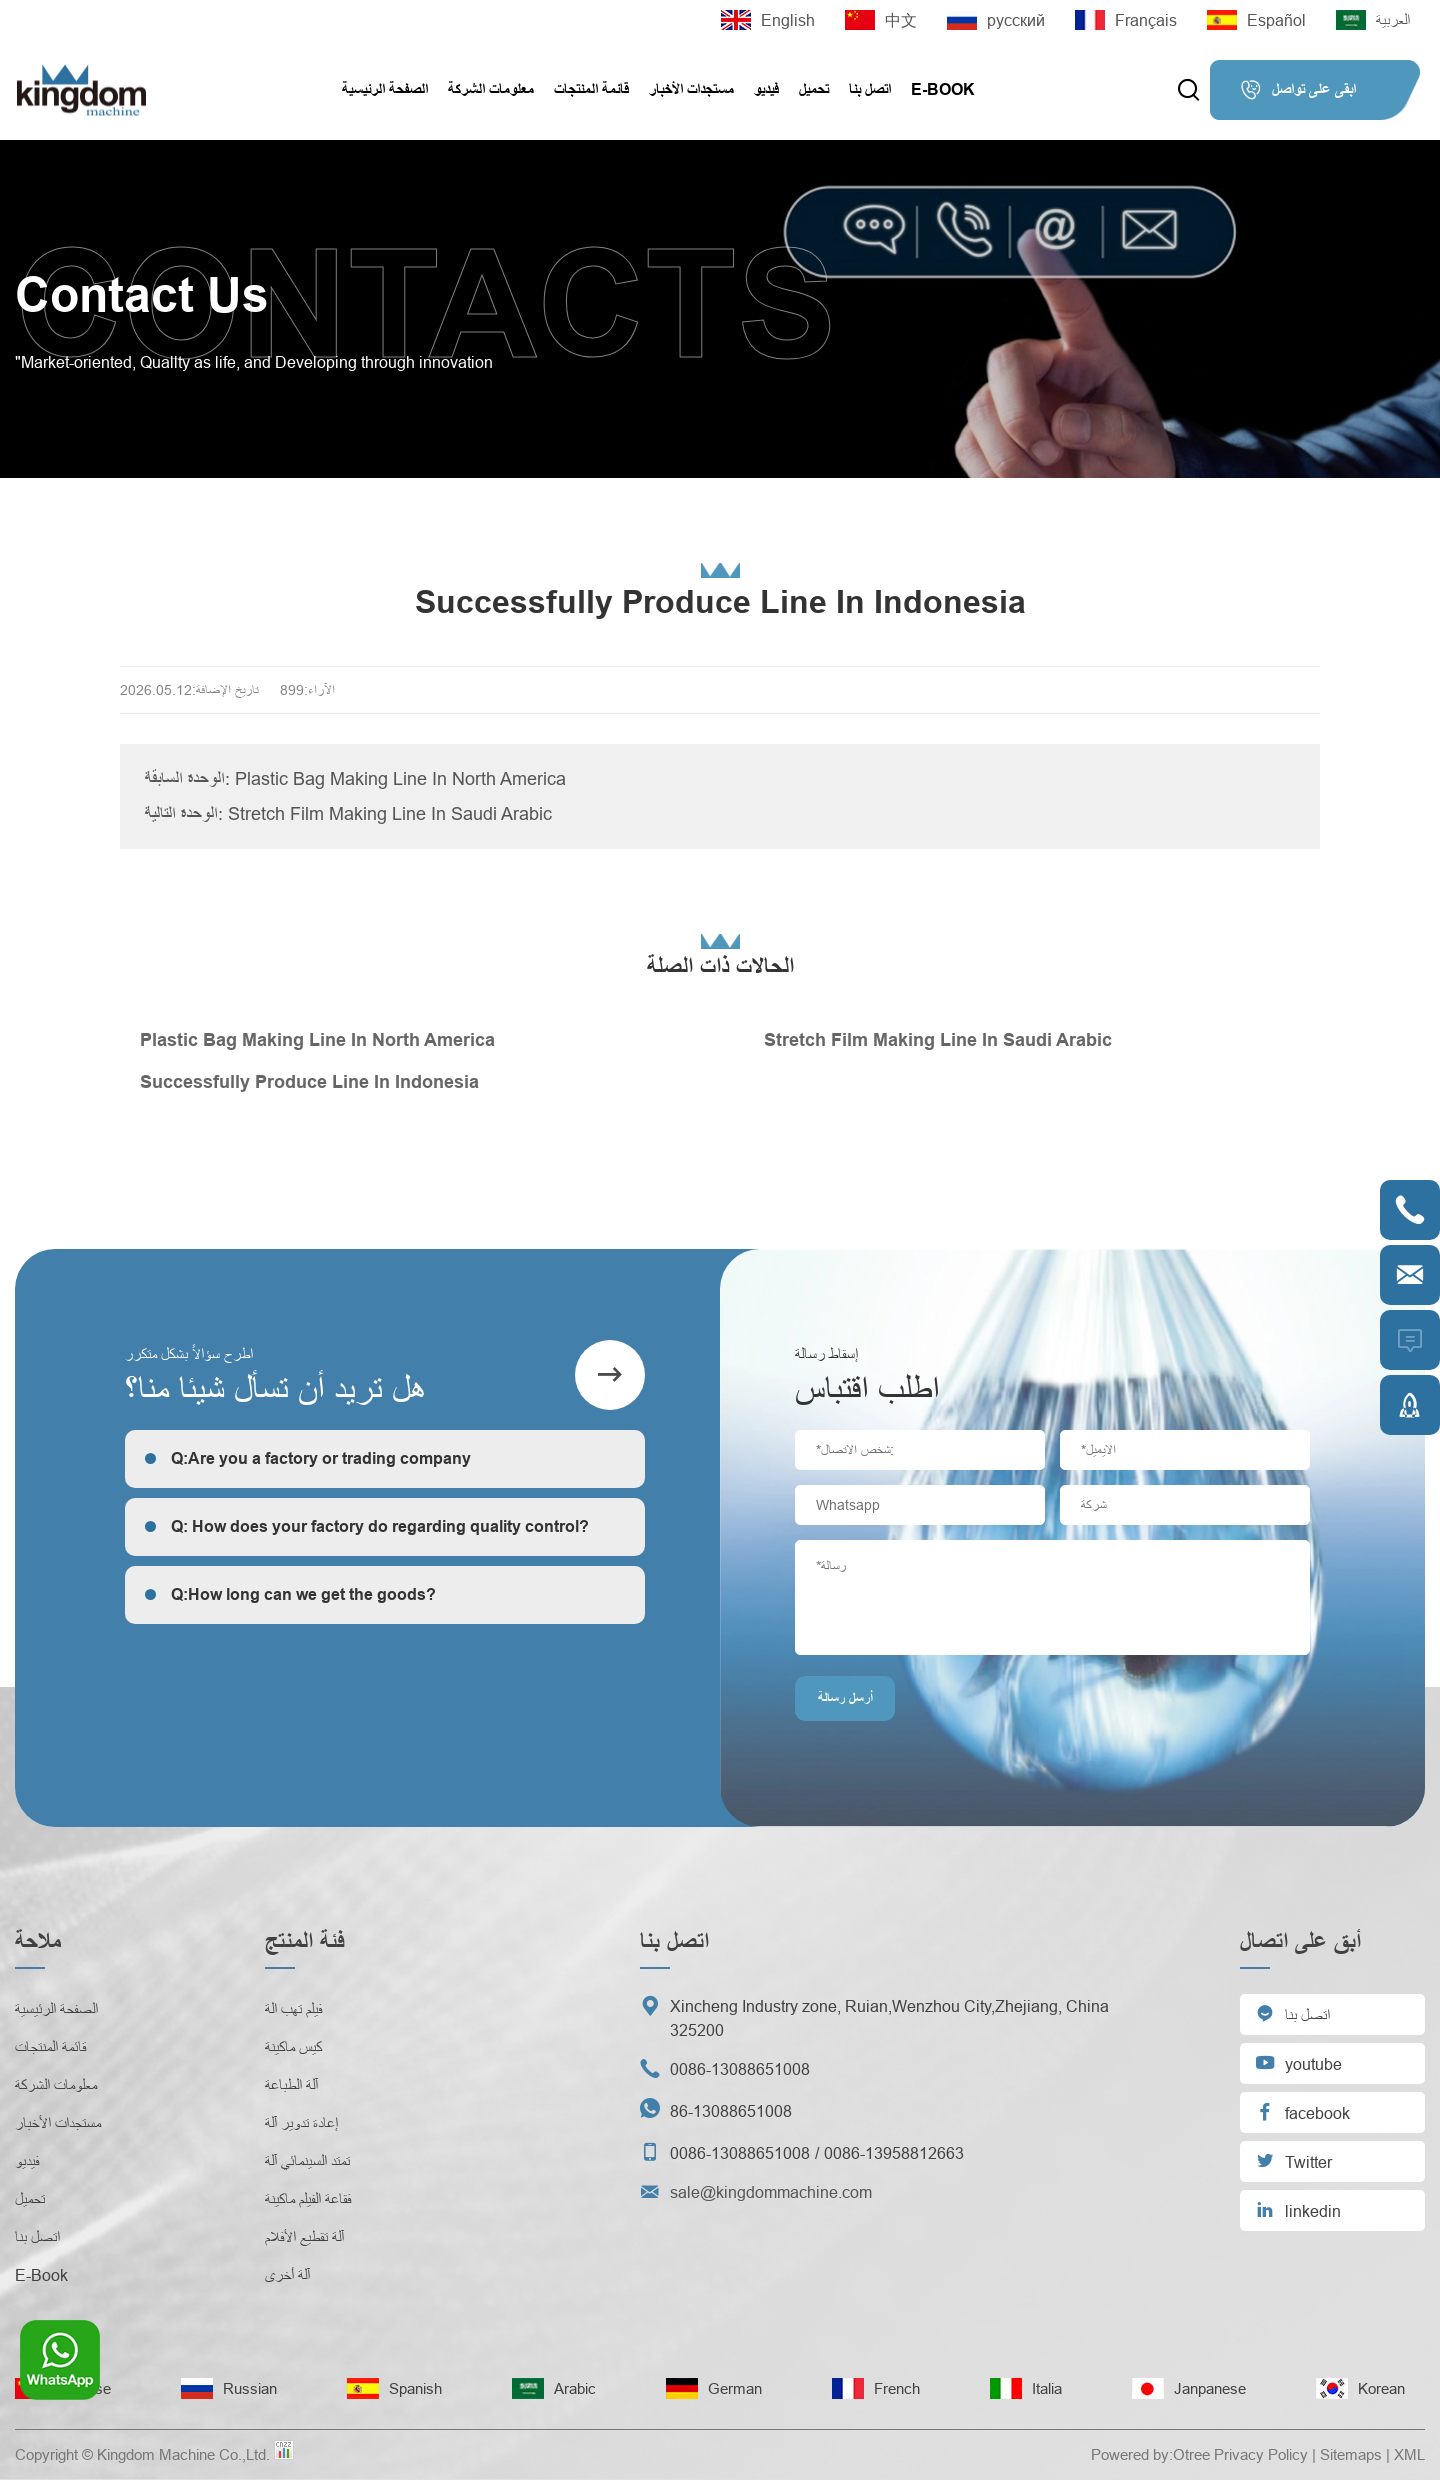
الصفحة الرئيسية (385, 89)
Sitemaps (1351, 2454)
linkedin (1298, 2209)
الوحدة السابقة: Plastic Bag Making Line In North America (355, 778)
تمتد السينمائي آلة (307, 2161)
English (768, 20)
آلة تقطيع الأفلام (304, 2237)
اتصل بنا (870, 89)
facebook (1302, 2111)
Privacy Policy (1261, 2454)
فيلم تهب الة (293, 2009)
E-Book (943, 89)
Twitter (1293, 2160)
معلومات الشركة (491, 89)
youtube (1298, 2062)
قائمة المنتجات (591, 89)
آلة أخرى (287, 2275)
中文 (881, 20)
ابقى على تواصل (1298, 90)
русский (996, 20)
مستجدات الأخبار (691, 89)
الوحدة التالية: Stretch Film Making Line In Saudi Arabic (348, 813)
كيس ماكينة (293, 2047)
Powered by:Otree (1150, 2454)
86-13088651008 (731, 2111)
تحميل (814, 89)
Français (1126, 20)
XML (1409, 2454)
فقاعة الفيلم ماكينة (308, 2199)
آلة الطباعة (291, 2085)
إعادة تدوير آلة (301, 2123)
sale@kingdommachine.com (771, 2192)
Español (1256, 20)
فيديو (766, 89)
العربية (1373, 20)
